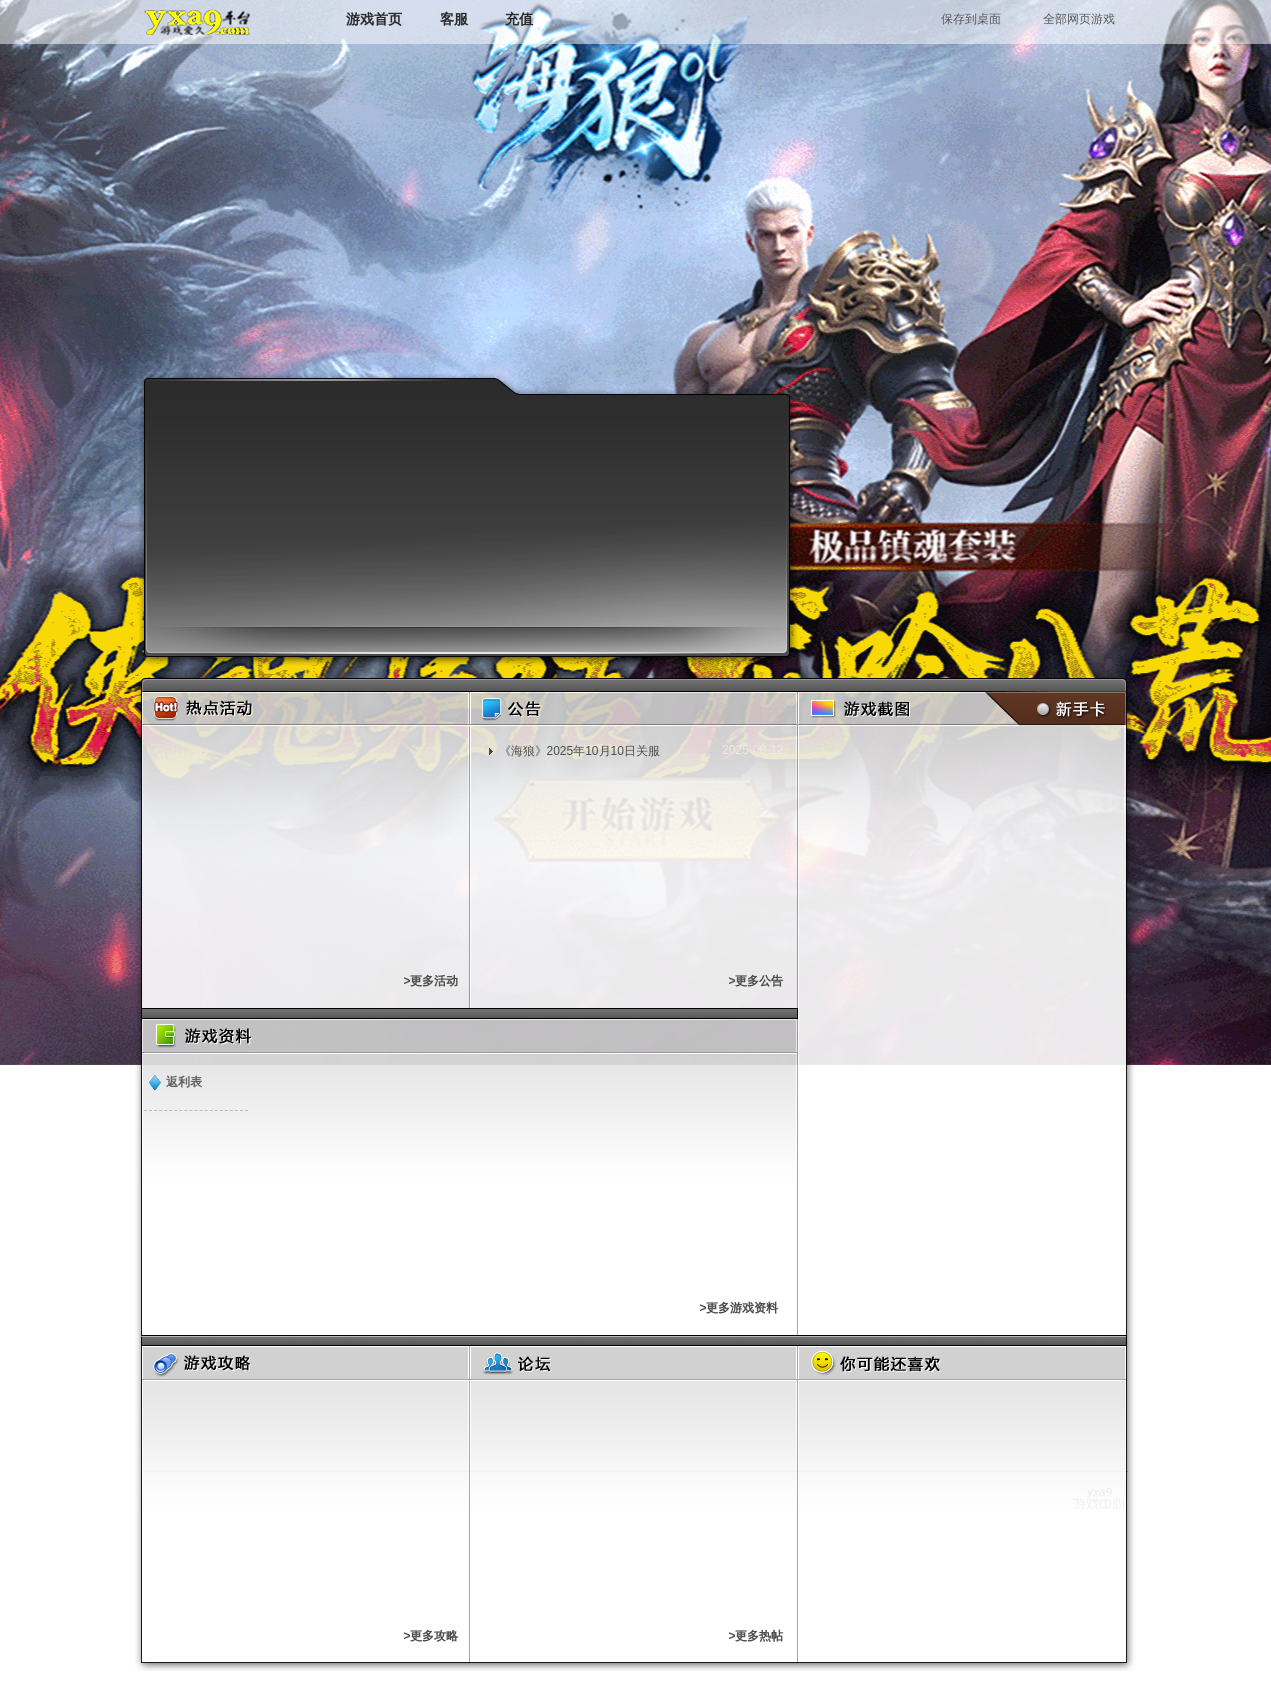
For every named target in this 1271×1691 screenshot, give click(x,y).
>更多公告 (755, 981)
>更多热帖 (755, 1636)
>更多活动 (430, 981)
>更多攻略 (430, 1636)
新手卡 (1051, 708)
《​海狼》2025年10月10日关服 (579, 751)
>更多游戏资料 (738, 1308)
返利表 (184, 1082)
